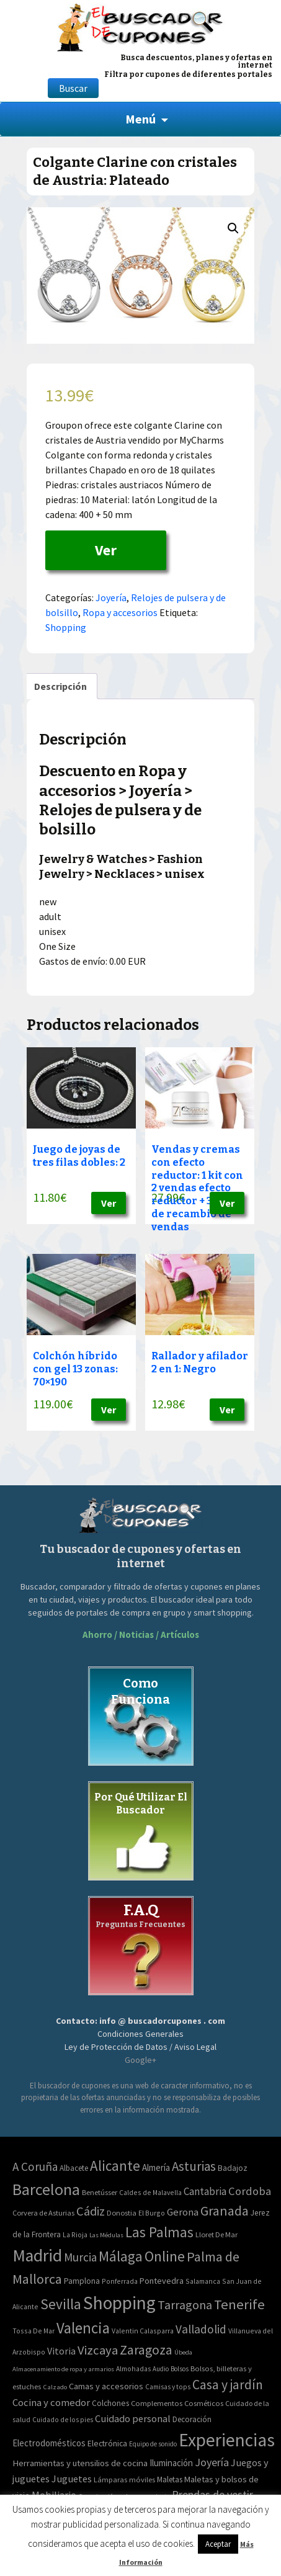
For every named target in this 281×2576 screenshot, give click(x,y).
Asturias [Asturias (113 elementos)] (194, 2166)
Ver (106, 550)
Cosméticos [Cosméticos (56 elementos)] (203, 2403)
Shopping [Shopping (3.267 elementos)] (119, 2302)
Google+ (140, 2059)
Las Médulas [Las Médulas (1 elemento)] (106, 2235)
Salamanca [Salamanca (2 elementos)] (202, 2281)
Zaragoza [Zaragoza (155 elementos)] (146, 2349)
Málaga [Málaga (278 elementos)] (121, 2256)
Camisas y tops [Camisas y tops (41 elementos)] (167, 2386)
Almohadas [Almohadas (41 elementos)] (133, 2368)
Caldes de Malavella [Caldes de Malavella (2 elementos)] (150, 2192)
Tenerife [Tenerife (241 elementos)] (239, 2304)
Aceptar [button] (218, 2544)
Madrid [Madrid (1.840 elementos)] (37, 2255)
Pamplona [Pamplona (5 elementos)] (82, 2281)
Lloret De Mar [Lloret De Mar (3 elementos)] (216, 2234)
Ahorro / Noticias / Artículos (141, 1634)
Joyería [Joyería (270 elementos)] (212, 2462)
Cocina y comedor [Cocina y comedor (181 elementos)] (51, 2402)
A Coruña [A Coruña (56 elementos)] (35, 2166)
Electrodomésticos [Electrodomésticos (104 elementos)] (49, 2443)
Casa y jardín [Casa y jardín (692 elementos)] (227, 2384)
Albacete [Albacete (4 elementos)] (74, 2168)
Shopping (65, 627)
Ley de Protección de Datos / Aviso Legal (140, 2046)
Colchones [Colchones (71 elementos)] (110, 2403)
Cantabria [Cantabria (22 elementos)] (205, 2191)
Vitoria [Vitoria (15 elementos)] (61, 2351)
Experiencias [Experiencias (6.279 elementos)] (227, 2439)
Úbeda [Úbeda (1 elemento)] (183, 2352)
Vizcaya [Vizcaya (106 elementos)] (98, 2350)
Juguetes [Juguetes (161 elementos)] (71, 2478)
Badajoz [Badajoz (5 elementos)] (233, 2168)
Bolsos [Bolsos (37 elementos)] (180, 2368)
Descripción (60, 686)
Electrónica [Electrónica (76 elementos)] (107, 2443)
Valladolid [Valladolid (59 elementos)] (201, 2329)
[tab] (60, 686)
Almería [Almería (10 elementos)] (156, 2167)
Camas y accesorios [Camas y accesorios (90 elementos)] (106, 2386)
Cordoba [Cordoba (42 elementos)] (249, 2191)
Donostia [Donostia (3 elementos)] (121, 2212)
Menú (140, 119)
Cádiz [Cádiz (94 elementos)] (90, 2211)
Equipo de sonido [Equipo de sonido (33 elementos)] (153, 2444)
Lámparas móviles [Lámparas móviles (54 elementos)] (124, 2479)
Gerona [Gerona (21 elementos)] (182, 2212)
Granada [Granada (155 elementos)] (224, 2211)
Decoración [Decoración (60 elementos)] (192, 2419)
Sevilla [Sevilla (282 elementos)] (60, 2304)
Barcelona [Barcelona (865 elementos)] (46, 2189)
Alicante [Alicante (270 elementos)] (115, 2166)
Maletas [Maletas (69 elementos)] (169, 2479)
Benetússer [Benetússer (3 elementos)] (99, 2192)
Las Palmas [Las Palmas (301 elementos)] (159, 2232)
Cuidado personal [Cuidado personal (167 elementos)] (133, 2418)
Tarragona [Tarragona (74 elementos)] (185, 2304)
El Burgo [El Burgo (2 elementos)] (151, 2212)
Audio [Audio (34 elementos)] (161, 2368)
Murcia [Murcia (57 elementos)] (80, 2257)
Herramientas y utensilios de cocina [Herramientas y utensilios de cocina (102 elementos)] (80, 2463)
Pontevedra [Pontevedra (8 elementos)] (162, 2280)
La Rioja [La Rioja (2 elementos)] (75, 2234)
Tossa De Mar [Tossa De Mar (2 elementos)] (33, 2330)
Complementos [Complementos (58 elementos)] (156, 2403)
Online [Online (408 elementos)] (165, 2256)
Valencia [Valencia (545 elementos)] (83, 2328)
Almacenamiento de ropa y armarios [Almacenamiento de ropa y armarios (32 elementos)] (63, 2368)
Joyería (111, 597)
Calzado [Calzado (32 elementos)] (55, 2386)
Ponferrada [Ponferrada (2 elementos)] (120, 2281)
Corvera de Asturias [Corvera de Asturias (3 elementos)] (43, 2212)
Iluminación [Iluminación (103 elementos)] (171, 2463)
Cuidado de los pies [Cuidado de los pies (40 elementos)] (62, 2419)
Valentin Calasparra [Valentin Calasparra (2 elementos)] (143, 2330)
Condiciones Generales (140, 2033)
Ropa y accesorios (120, 612)
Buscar (73, 88)
